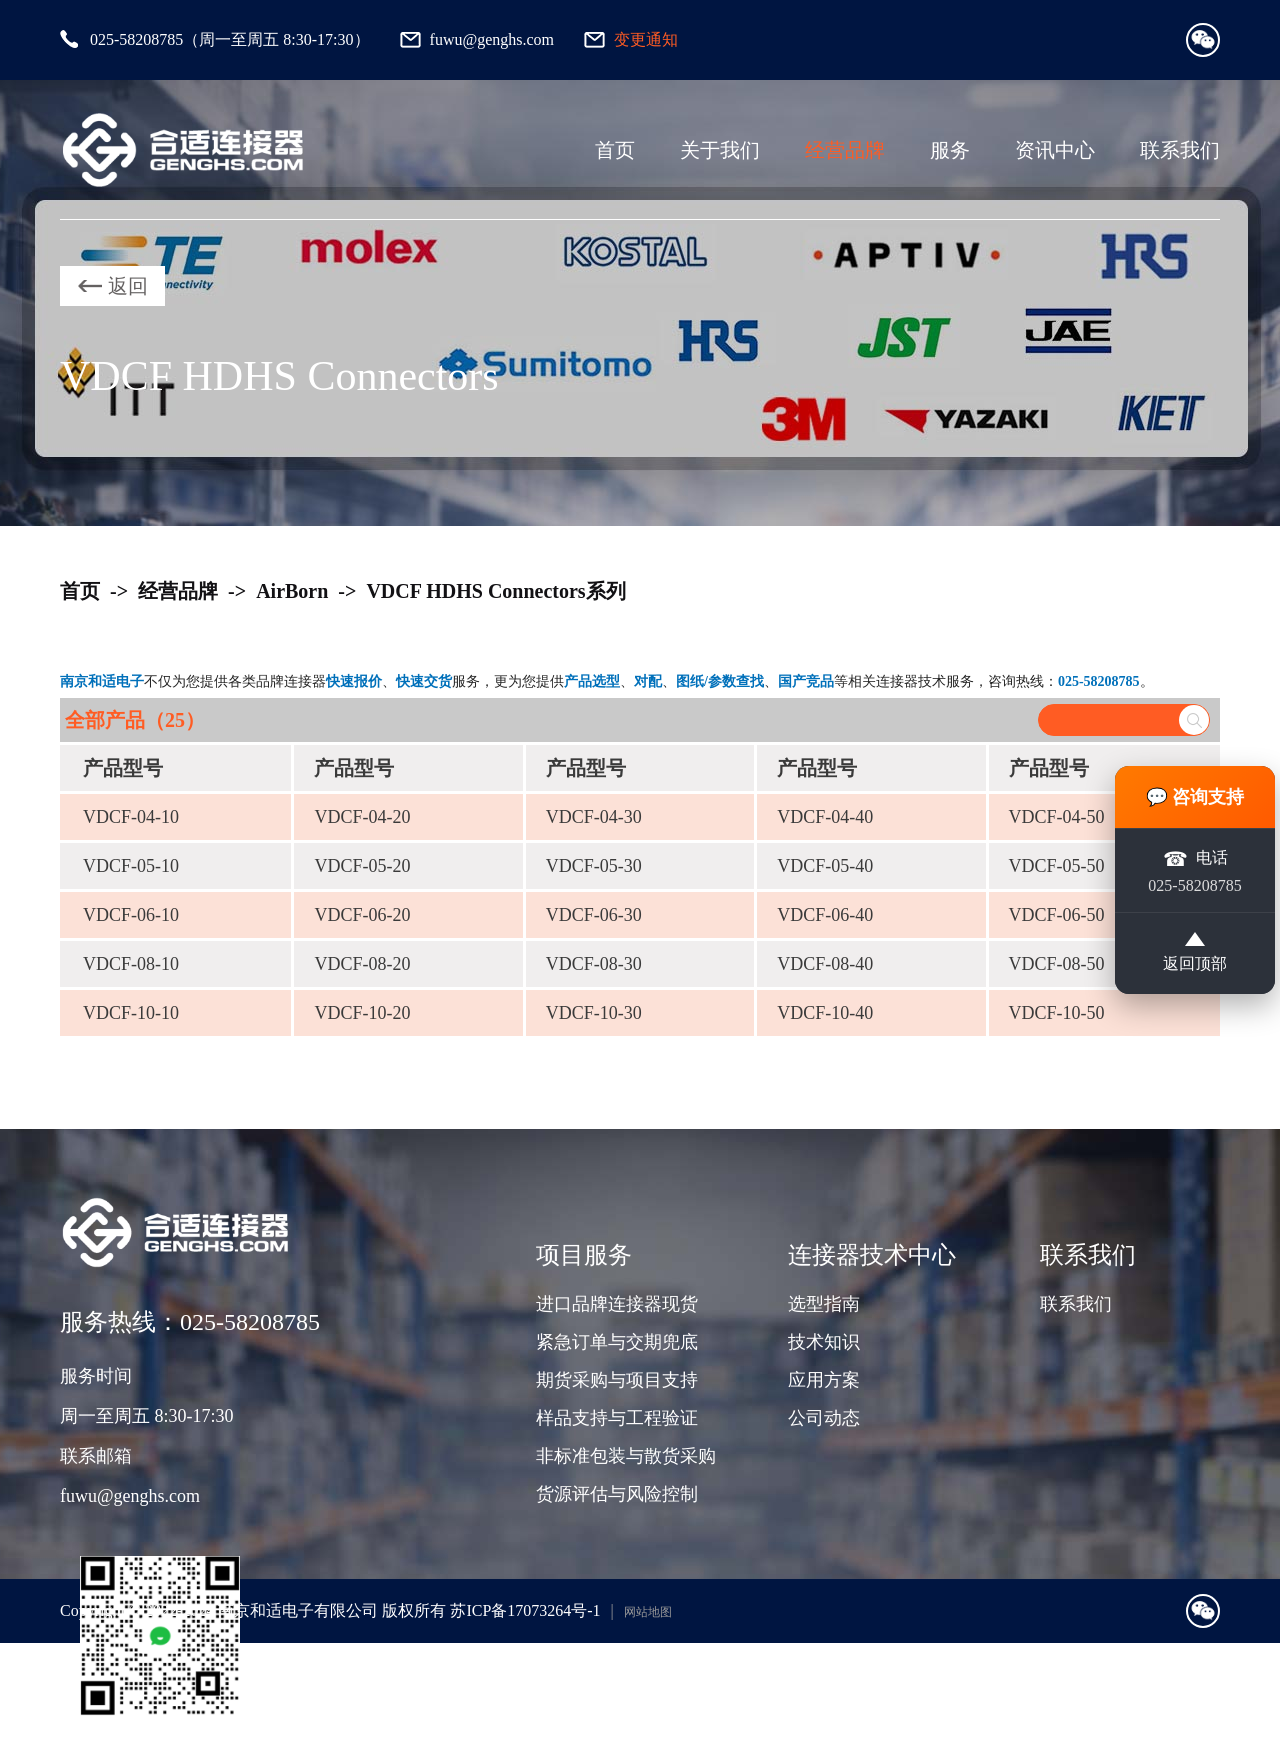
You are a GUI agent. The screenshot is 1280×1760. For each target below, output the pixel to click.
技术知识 (824, 1342)
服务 (950, 150)
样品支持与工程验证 (617, 1418)
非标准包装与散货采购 (626, 1456)
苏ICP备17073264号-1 (525, 1610)
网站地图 (648, 1612)
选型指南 (824, 1304)
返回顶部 (1195, 954)
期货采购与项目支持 (617, 1380)
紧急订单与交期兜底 (617, 1342)
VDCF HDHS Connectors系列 (495, 591)
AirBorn (292, 591)
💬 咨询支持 (1195, 796)
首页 (615, 150)
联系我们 (1180, 150)
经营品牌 (845, 150)
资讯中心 (1055, 150)
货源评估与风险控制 (617, 1494)
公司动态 (824, 1418)
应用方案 (824, 1380)
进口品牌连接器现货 (617, 1304)
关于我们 (720, 150)
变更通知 (646, 39)
